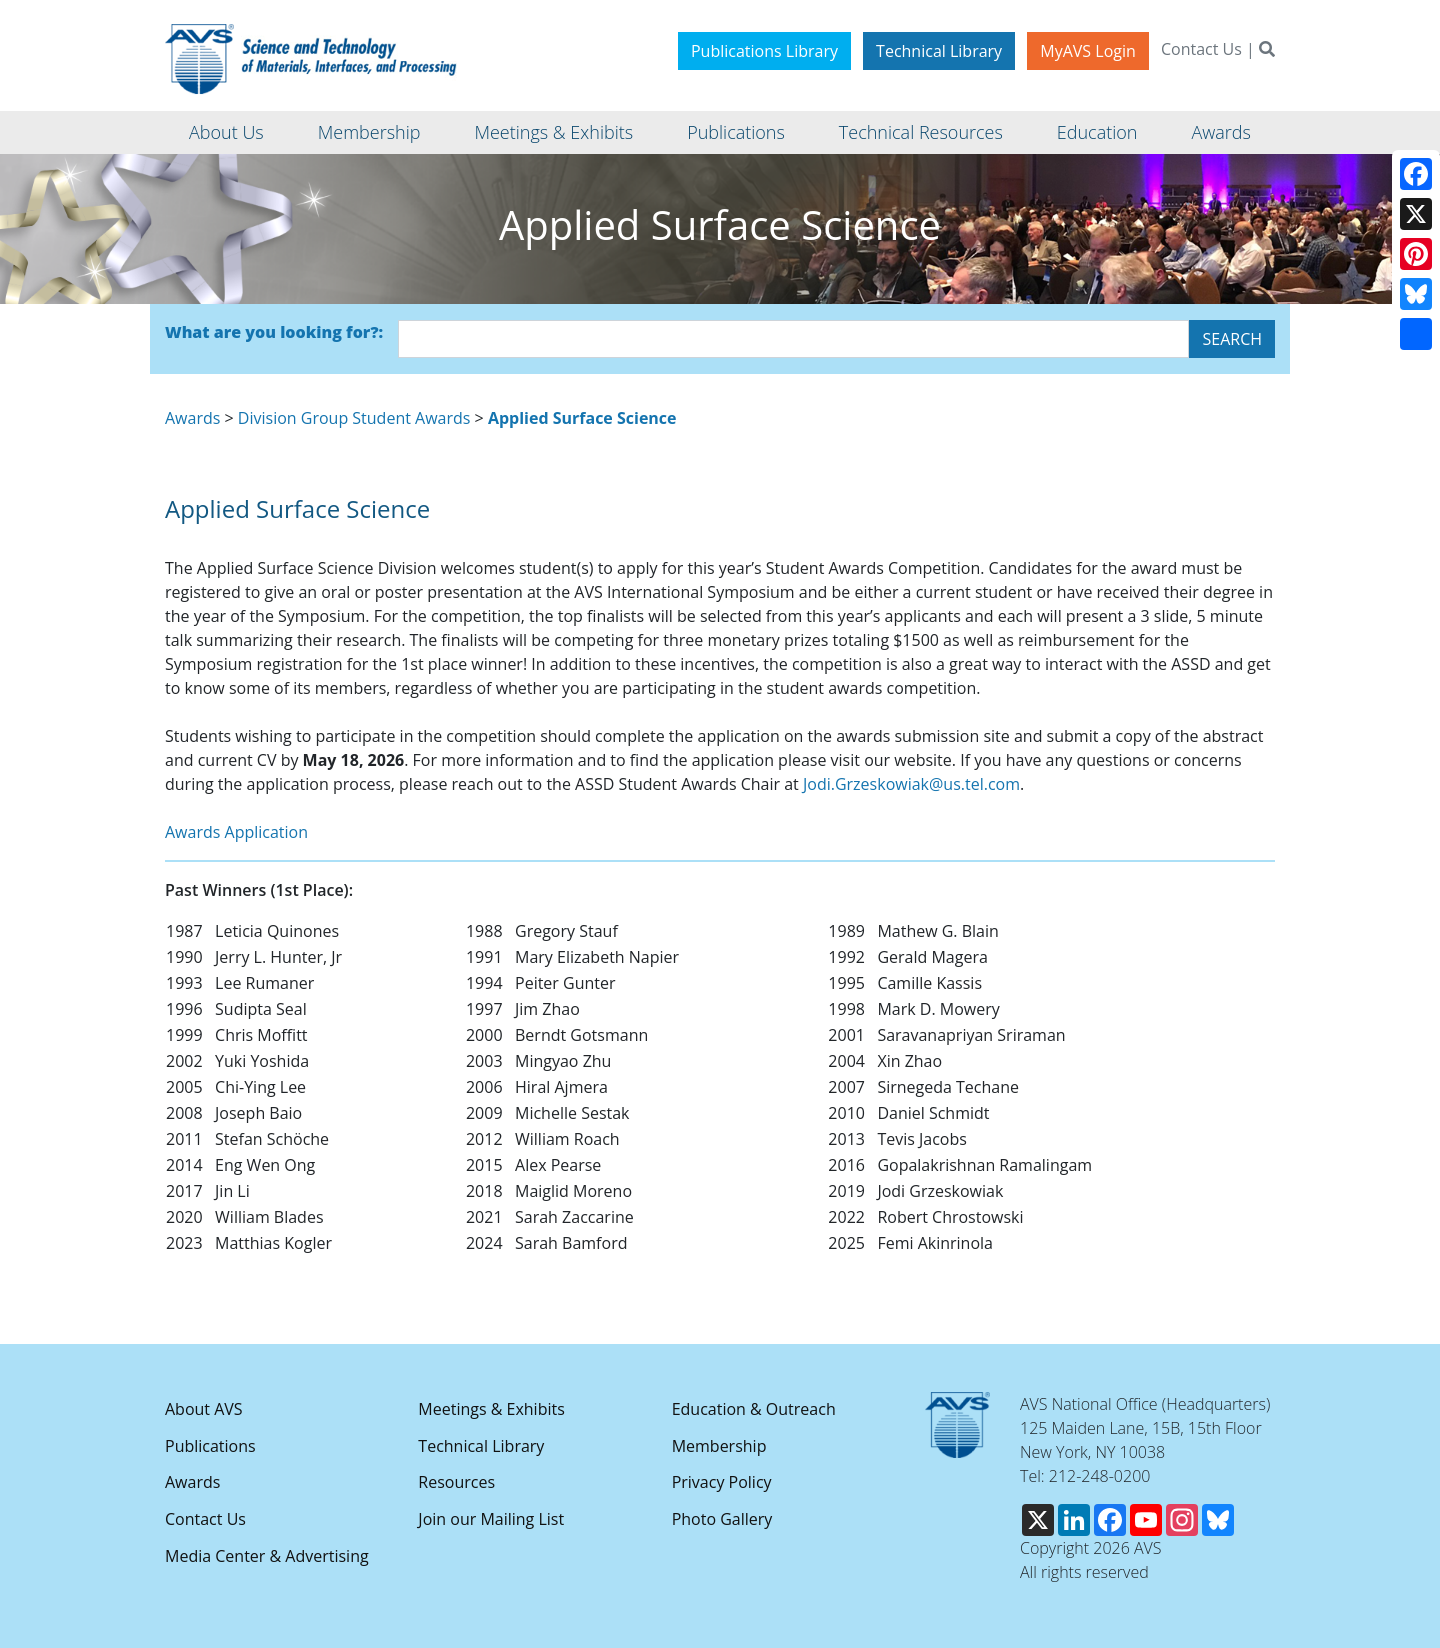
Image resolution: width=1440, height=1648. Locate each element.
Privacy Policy (722, 1482)
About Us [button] (226, 132)
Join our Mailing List (491, 1519)
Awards (192, 418)
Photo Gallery (722, 1519)
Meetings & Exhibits (491, 1409)
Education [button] (1097, 132)
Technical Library (939, 51)
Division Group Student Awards (354, 418)
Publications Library (764, 51)
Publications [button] (736, 132)
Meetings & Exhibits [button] (553, 132)
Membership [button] (369, 132)
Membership (719, 1446)
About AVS (204, 1409)
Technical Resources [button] (921, 132)
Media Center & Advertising (267, 1556)
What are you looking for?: (274, 332)
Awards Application (236, 832)
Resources (456, 1482)
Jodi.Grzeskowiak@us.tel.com (911, 784)
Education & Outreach (754, 1409)
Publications (210, 1446)
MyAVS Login (1088, 51)
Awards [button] (1220, 132)
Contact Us (1201, 49)
